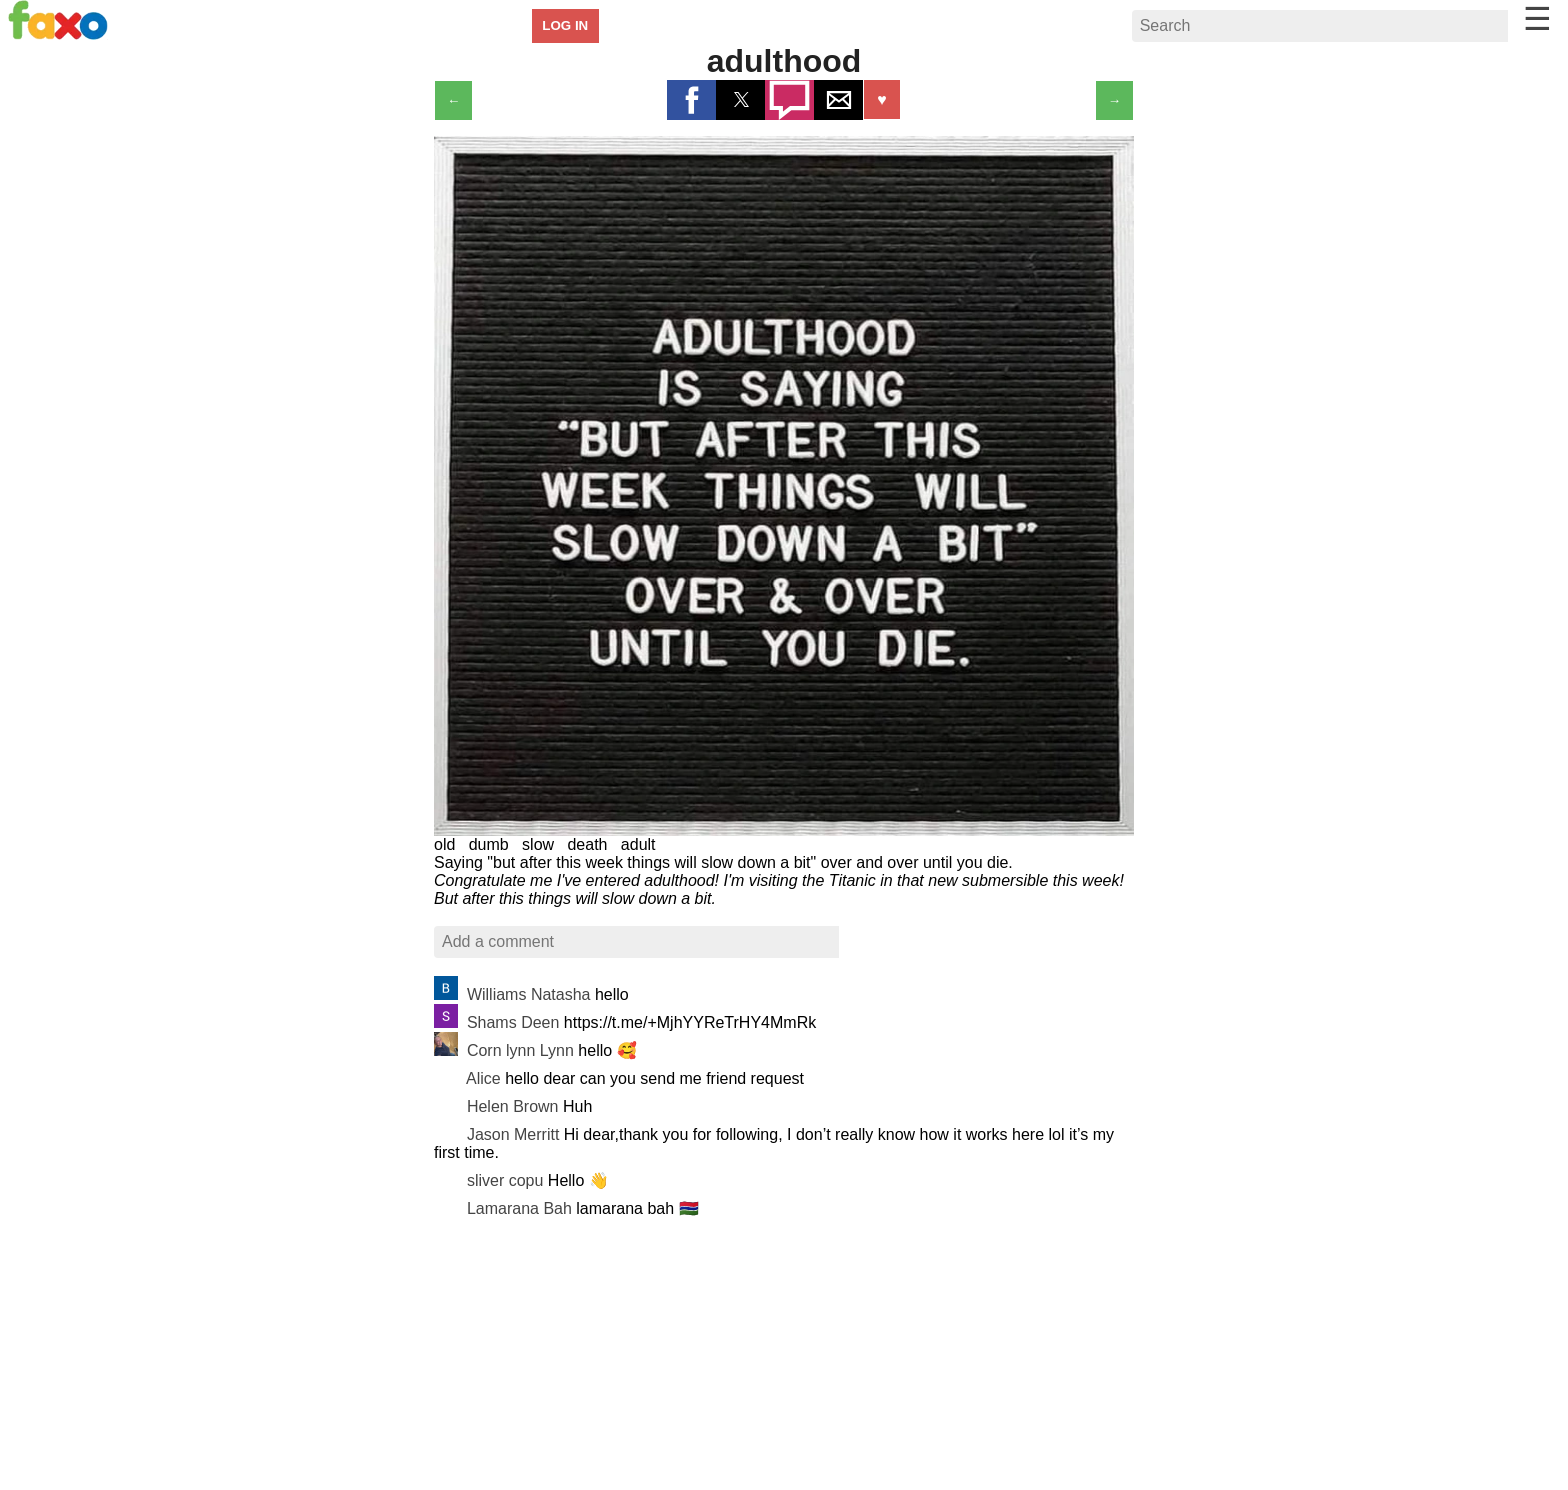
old (444, 844)
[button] (691, 100)
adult (638, 844)
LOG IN (565, 25)
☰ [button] (1537, 19)
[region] (784, 1361)
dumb (489, 844)
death (587, 844)
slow (538, 844)
